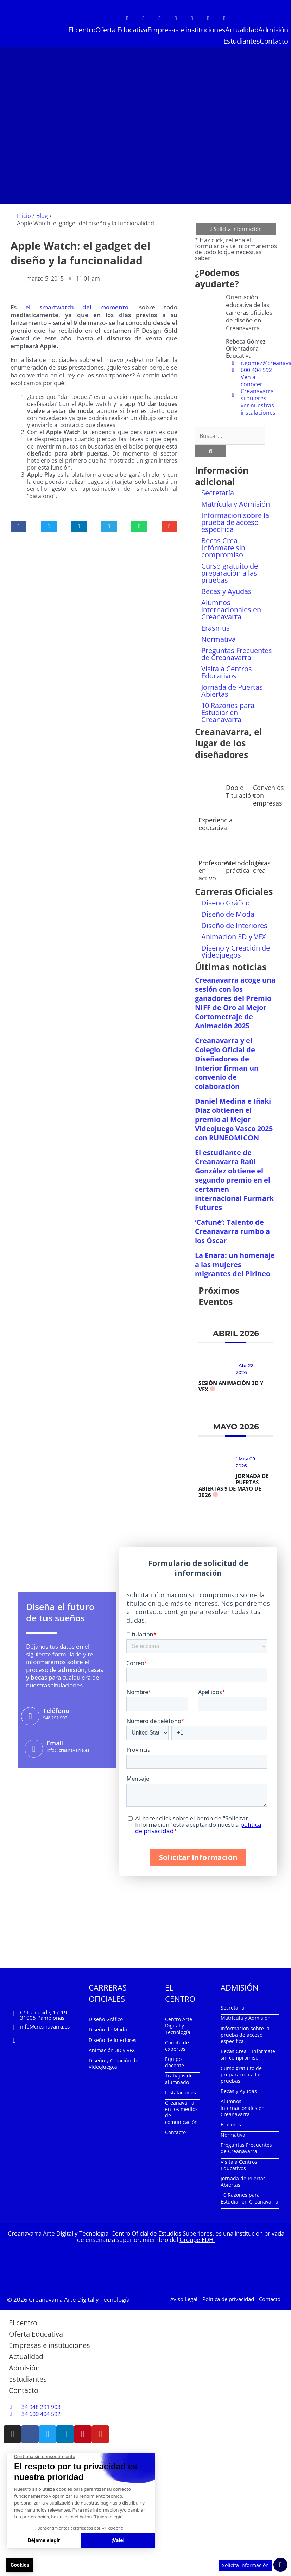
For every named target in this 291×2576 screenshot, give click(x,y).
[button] (18, 526)
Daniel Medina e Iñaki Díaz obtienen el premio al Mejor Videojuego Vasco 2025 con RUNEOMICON (234, 1119)
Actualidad (241, 30)
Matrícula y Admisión (235, 504)
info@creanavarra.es (45, 2026)
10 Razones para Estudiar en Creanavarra (227, 712)
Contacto (274, 41)
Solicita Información (245, 2565)
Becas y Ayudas (226, 591)
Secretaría (217, 492)
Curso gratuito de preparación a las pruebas (229, 573)
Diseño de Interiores (234, 925)
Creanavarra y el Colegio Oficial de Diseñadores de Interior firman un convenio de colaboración (227, 1063)
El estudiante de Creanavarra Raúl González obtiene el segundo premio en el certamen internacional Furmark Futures (234, 1180)
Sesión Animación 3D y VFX (230, 1386)
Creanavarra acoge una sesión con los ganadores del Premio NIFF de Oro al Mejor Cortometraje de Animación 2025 (235, 1002)
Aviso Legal (183, 2298)
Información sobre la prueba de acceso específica (235, 522)
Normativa (218, 639)
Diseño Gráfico (225, 903)
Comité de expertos (177, 2045)
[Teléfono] (30, 1716)
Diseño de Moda (227, 914)
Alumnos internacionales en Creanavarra (231, 609)
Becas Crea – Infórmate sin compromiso (223, 547)
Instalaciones (180, 2092)
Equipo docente (174, 2062)
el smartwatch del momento (76, 307)
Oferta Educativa (121, 30)
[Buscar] (210, 451)
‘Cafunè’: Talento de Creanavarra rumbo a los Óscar (232, 1231)
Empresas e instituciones (186, 30)
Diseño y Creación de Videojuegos (235, 951)
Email (54, 1743)
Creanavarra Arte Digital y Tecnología (79, 2299)
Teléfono (56, 1710)
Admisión (273, 30)
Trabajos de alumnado (179, 2078)
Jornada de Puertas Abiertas (232, 690)
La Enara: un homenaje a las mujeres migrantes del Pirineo (235, 1264)
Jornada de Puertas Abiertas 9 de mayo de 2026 (233, 1485)
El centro (81, 30)
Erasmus (215, 628)
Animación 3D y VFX (233, 936)
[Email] (34, 1749)
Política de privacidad (228, 2298)
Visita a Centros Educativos (226, 672)
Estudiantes (241, 41)
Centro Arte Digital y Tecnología (178, 2025)
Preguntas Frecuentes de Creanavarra (236, 654)
